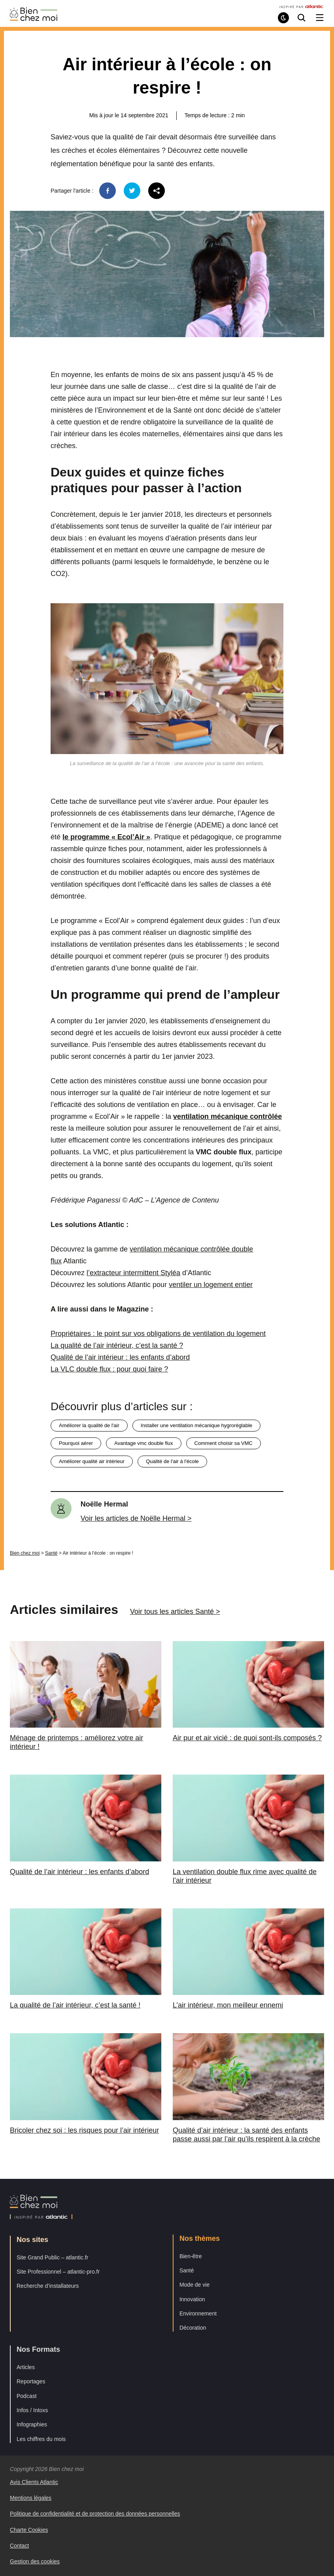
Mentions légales (30, 2498)
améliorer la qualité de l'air (89, 1425)
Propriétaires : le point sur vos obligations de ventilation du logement (158, 1334)
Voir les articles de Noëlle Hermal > (136, 1518)
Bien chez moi (25, 1553)
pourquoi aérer (76, 1443)
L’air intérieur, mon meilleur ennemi (228, 2005)
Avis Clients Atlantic (34, 2482)
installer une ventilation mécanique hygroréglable (197, 1425)
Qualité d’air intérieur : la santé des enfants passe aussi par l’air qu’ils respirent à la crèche (246, 2134)
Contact (19, 2545)
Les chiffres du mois (41, 2439)
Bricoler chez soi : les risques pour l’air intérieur (84, 2130)
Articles (26, 2367)
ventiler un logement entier (211, 1285)
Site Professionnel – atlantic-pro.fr (58, 2271)
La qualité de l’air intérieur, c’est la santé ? (117, 1345)
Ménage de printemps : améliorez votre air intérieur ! (76, 1742)
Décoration (192, 2328)
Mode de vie (194, 2284)
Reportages (31, 2381)
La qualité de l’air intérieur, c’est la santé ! (75, 2005)
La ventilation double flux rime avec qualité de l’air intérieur (245, 1876)
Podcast (27, 2396)
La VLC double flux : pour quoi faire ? (109, 1369)
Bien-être (190, 2256)
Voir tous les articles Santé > (175, 1611)
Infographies (32, 2424)
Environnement (198, 2313)
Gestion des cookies (35, 2561)
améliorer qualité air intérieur (92, 1461)
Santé (51, 1553)
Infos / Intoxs (32, 2410)
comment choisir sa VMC (223, 1443)
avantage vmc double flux (143, 1443)
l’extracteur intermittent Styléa (133, 1273)
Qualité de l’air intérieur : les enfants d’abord (120, 1357)
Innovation (192, 2299)
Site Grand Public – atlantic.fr (52, 2257)
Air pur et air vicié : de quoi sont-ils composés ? (247, 1738)
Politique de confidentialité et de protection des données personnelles (95, 2513)
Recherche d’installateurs (48, 2286)
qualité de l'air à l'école (172, 1461)
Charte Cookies (29, 2530)
